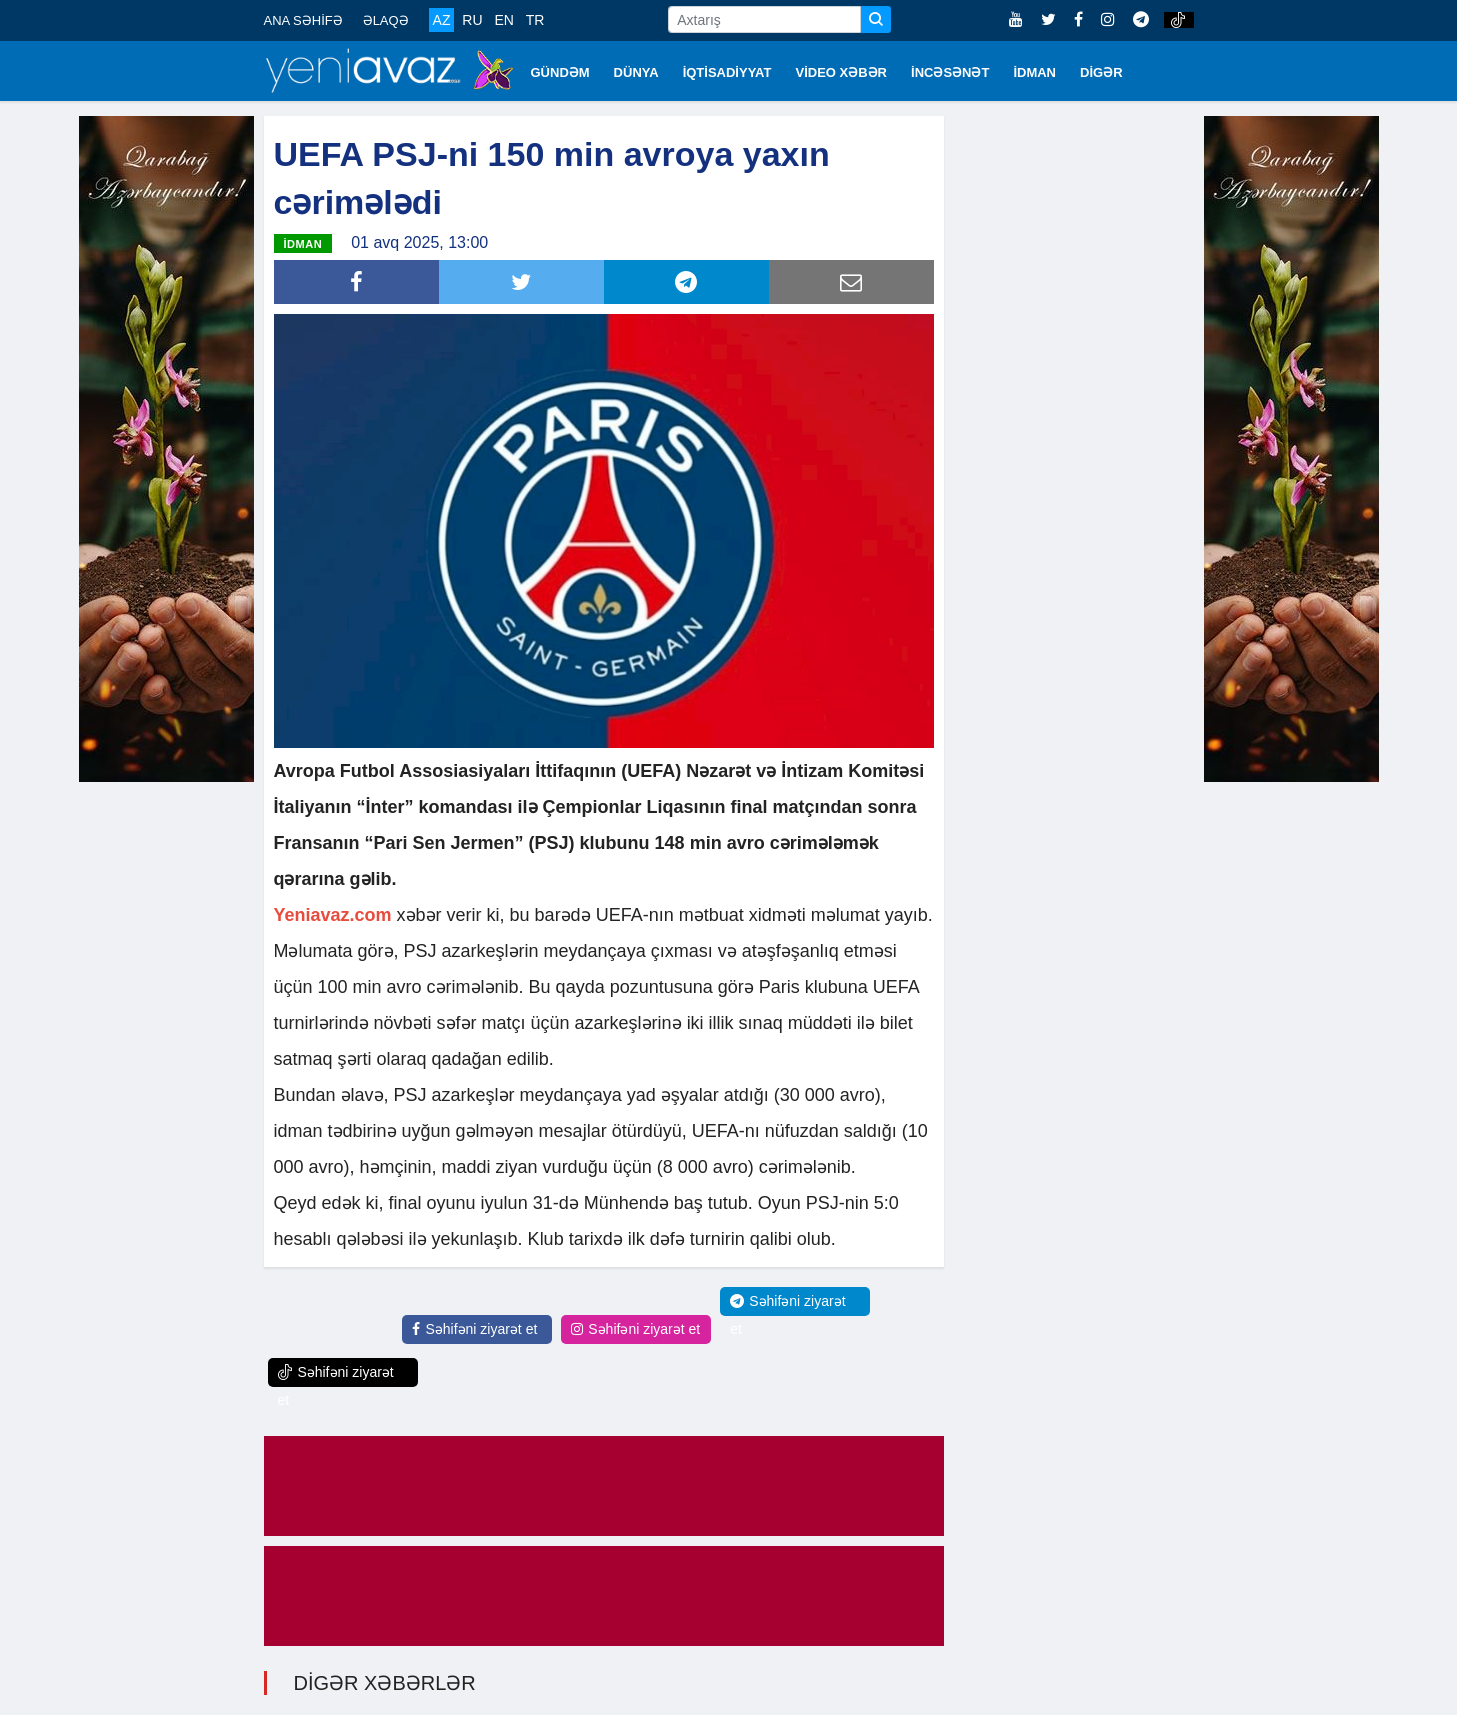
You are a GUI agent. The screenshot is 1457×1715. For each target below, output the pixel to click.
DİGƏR (1101, 72)
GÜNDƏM (560, 72)
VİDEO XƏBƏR (842, 72)
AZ (442, 20)
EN (503, 20)
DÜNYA (636, 72)
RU (472, 20)
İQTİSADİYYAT (727, 72)
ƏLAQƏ (386, 20)
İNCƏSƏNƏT (950, 72)
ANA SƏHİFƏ (303, 20)
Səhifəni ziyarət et (474, 1329)
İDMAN (1034, 72)
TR (535, 20)
